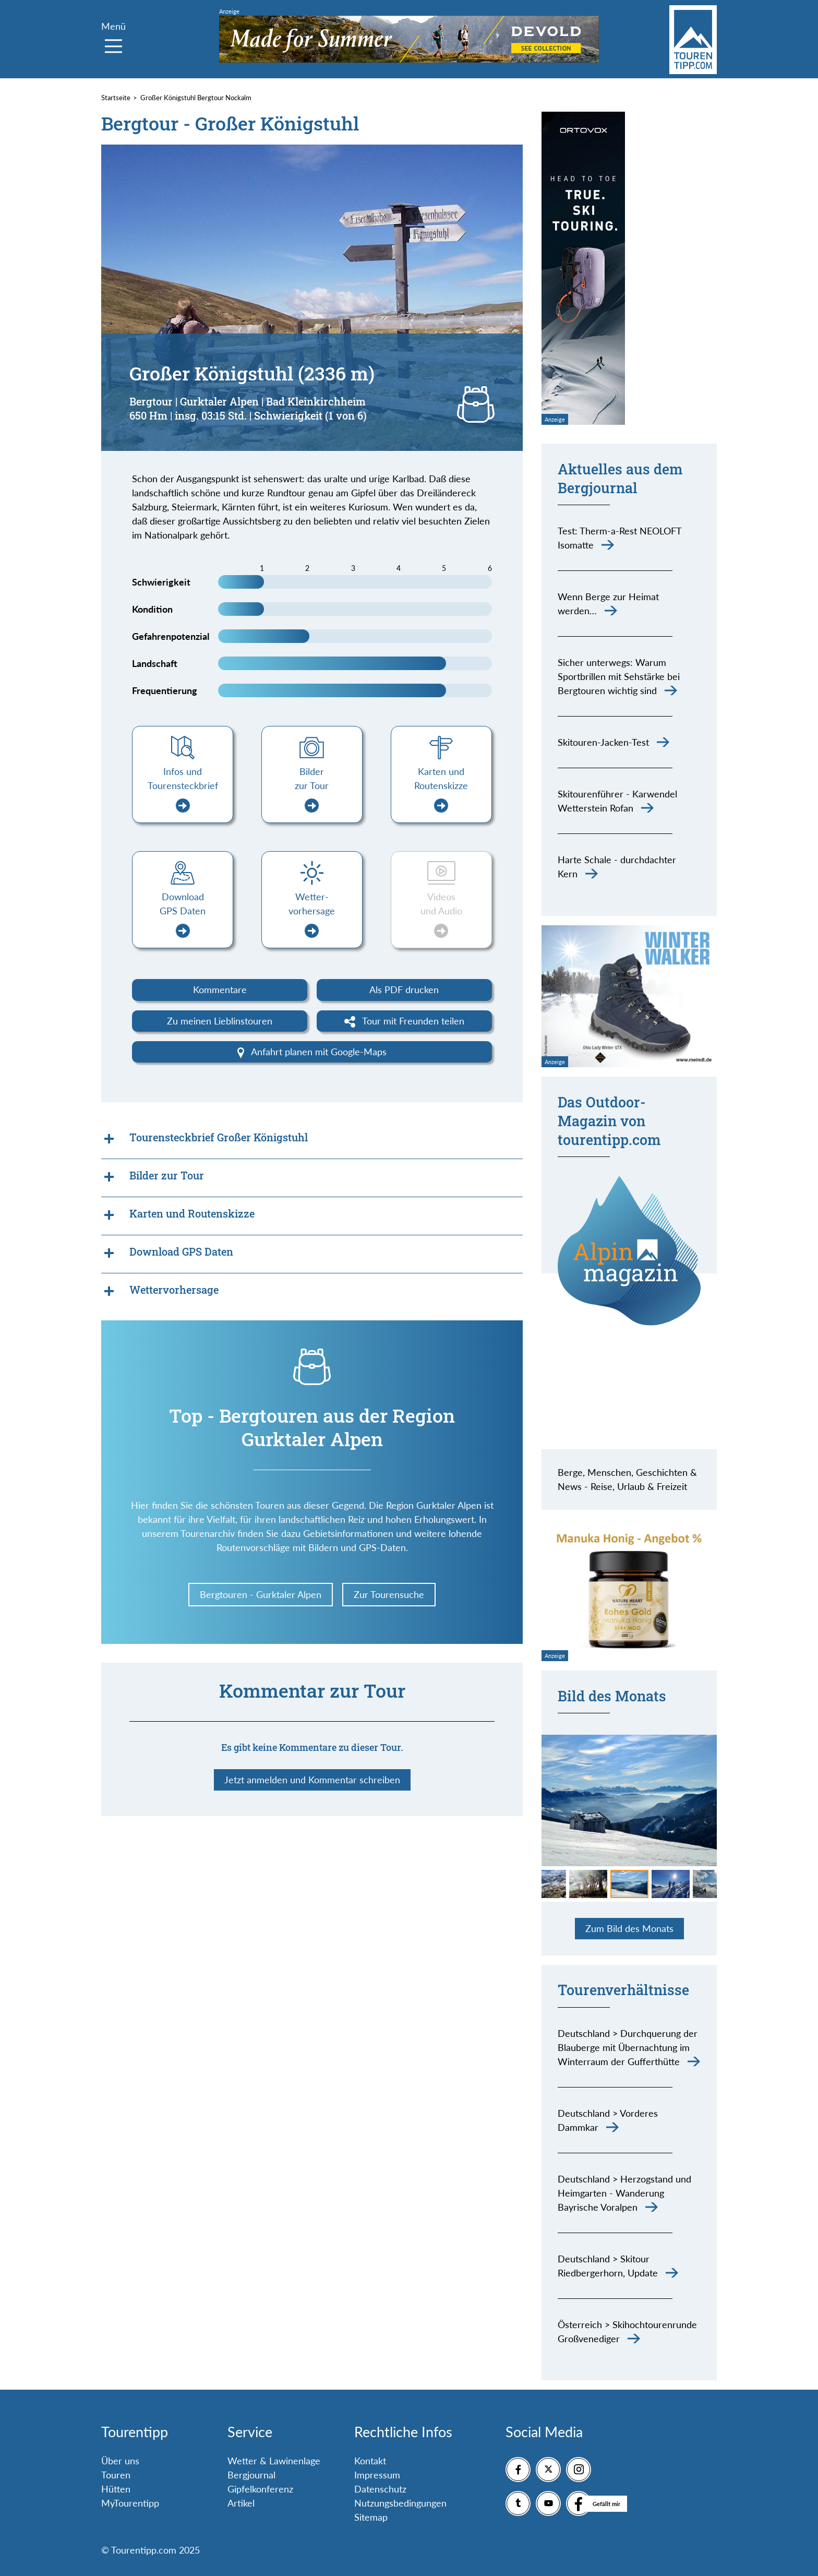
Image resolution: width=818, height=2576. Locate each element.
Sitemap (371, 2517)
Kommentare (220, 989)
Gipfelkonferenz (260, 2489)
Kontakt (370, 2460)
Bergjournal (251, 2474)
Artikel (241, 2503)
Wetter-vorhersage (311, 914)
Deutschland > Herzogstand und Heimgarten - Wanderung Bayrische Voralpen (624, 2193)
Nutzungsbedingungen (400, 2503)
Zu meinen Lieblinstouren (219, 1021)
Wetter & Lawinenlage (273, 2460)
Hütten (115, 2489)
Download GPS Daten (183, 914)
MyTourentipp (130, 2503)
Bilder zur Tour (312, 789)
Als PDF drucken (404, 989)
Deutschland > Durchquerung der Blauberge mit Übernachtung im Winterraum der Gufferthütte (627, 2047)
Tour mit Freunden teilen (404, 1021)
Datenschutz (380, 2489)
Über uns (120, 2460)
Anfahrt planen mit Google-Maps (312, 1052)
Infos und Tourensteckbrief (183, 789)
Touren (115, 2474)
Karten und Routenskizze (441, 789)
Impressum (377, 2474)
